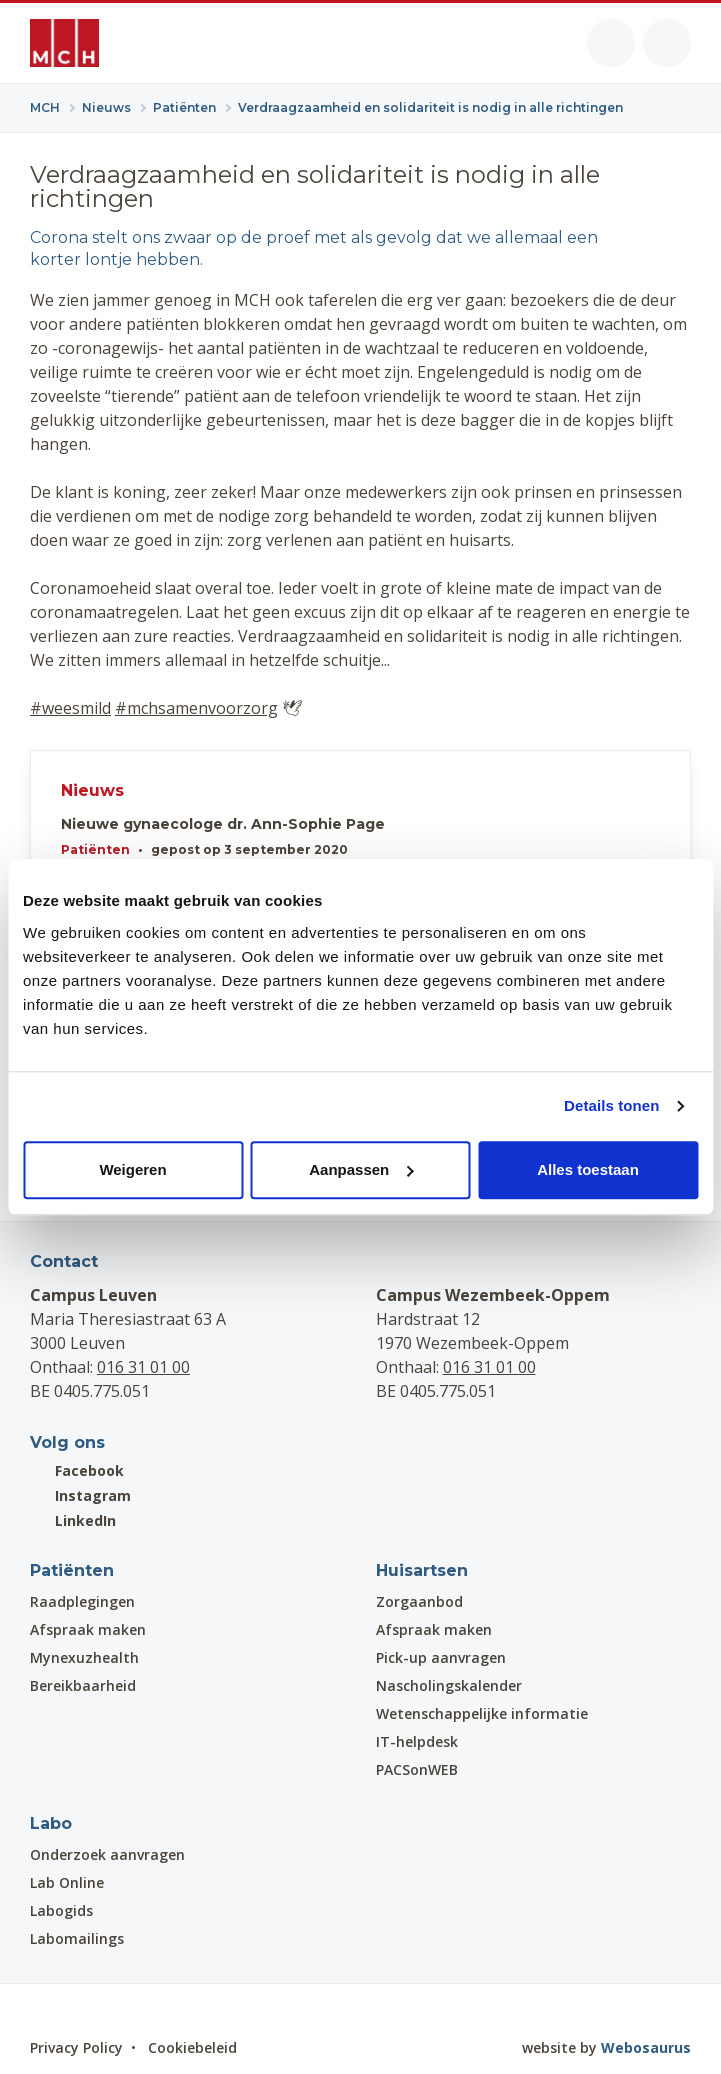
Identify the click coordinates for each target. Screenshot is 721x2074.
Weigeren (132, 1169)
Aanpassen (361, 1169)
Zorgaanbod (419, 1601)
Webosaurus (646, 2047)
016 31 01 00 (143, 1367)
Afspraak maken (88, 1629)
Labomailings (77, 1938)
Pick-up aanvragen (441, 1657)
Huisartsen (422, 1570)
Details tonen (611, 1105)
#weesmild (70, 708)
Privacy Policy (76, 2047)
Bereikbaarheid (83, 1685)
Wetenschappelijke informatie (482, 1713)
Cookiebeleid (192, 2047)
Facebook (77, 1470)
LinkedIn (73, 1520)
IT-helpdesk (417, 1741)
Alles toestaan (588, 1169)
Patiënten (95, 849)
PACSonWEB (417, 1769)
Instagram (80, 1495)
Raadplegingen (82, 1601)
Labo (51, 1823)
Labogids (61, 1910)
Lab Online (67, 1882)
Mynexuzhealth (84, 1657)
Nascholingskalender (449, 1685)
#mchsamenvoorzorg (196, 708)
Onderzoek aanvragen (107, 1854)
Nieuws (92, 790)
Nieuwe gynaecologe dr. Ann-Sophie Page (223, 824)
